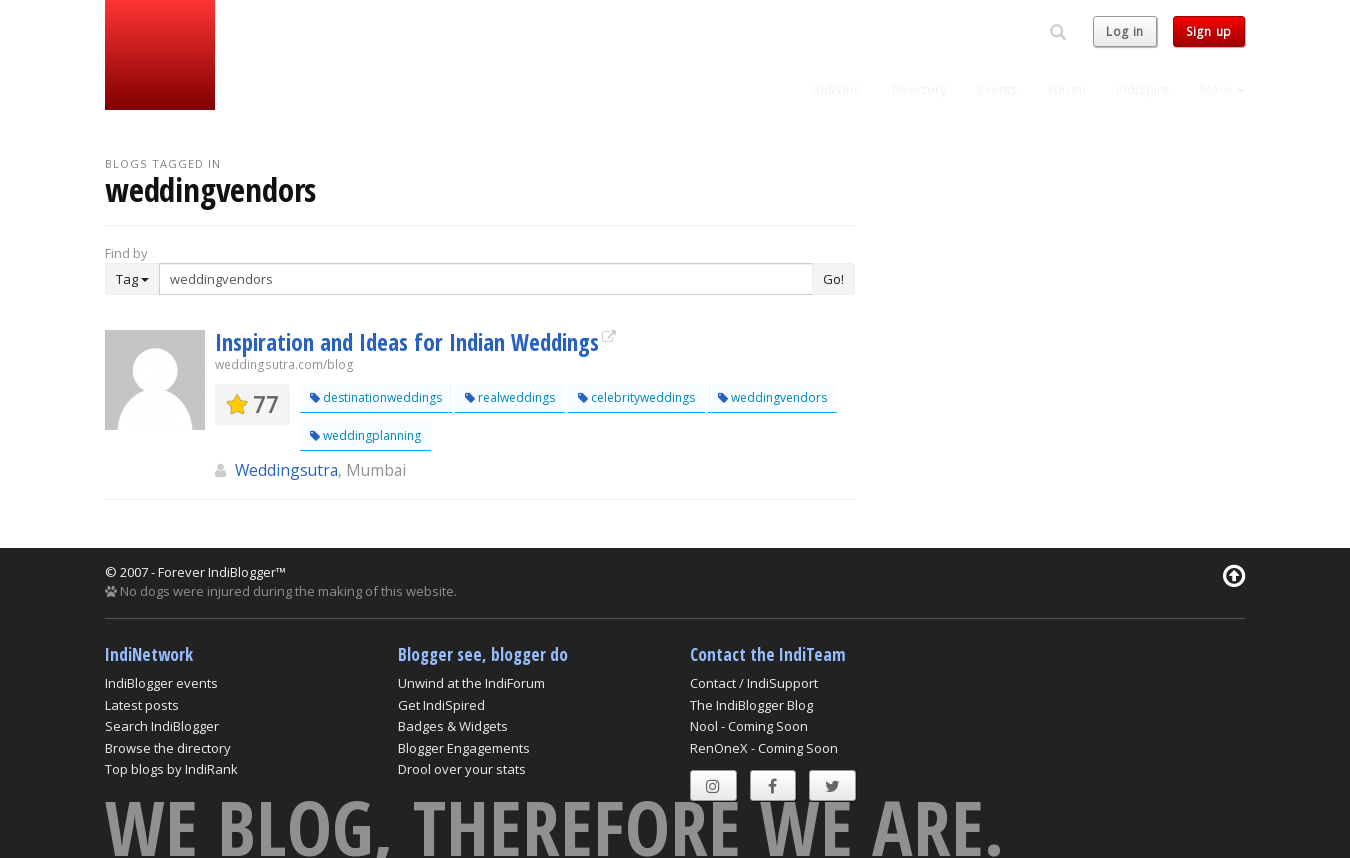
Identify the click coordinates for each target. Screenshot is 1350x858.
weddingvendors (772, 397)
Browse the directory (168, 748)
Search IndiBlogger (162, 726)
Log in (1125, 31)
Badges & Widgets (453, 726)
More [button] (1222, 89)
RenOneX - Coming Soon (764, 748)
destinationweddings (376, 397)
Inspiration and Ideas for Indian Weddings (407, 342)
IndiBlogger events (161, 683)
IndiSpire (1143, 89)
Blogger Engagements (464, 748)
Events (997, 89)
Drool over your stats (462, 769)
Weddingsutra (286, 470)
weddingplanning (365, 435)
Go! (833, 279)
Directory (919, 89)
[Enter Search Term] (486, 279)
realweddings (510, 397)
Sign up (1209, 31)
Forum (1067, 89)
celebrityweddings (636, 397)
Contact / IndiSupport (754, 683)
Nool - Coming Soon (749, 726)
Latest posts (142, 705)
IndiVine (837, 89)
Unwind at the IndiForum (471, 683)
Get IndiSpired (441, 705)
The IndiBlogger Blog (751, 705)
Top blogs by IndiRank (171, 769)
